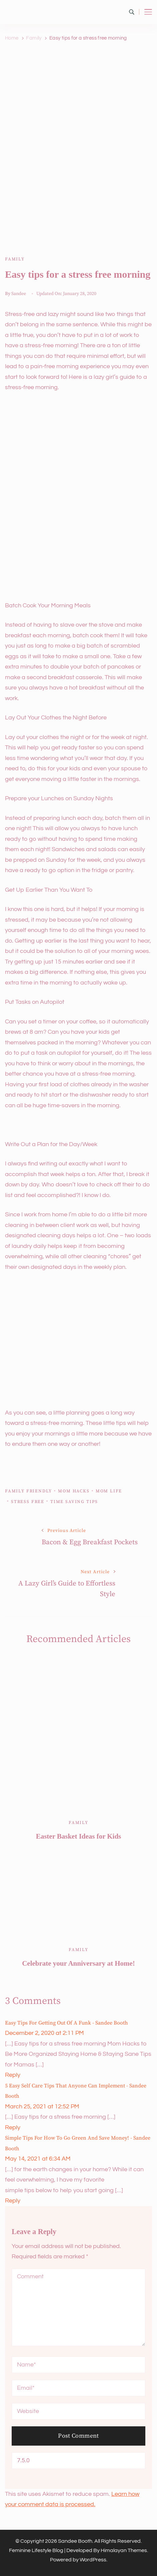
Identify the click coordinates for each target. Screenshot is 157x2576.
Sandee (18, 294)
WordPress (93, 2559)
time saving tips (74, 1501)
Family (15, 259)
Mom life (109, 1491)
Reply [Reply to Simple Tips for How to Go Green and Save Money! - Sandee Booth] (12, 2200)
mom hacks (73, 1491)
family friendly (28, 1491)
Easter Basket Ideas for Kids (78, 1836)
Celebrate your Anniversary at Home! (78, 1963)
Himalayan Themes (124, 2550)
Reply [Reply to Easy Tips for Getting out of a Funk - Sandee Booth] (12, 2075)
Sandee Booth (75, 2541)
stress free (27, 1501)
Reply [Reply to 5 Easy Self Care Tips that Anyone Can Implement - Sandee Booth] (12, 2127)
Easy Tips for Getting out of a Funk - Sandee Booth (66, 2023)
